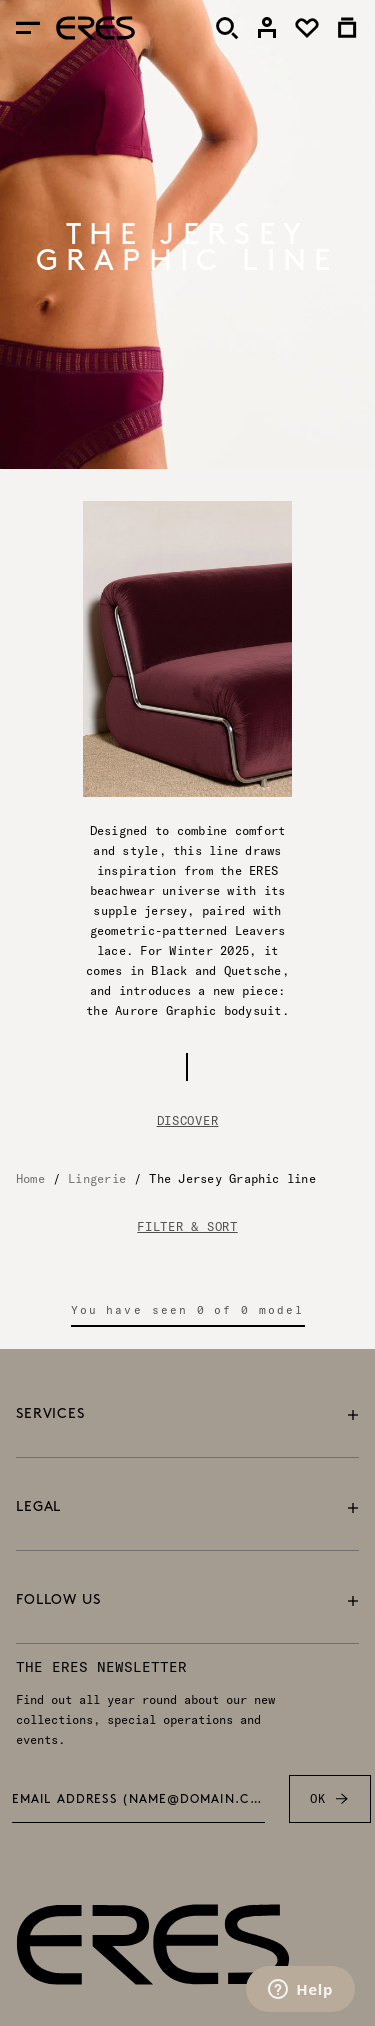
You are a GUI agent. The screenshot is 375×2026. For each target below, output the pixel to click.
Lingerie (97, 1178)
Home (30, 1178)
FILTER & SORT (187, 1227)
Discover (188, 1120)
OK (329, 1799)
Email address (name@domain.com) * (139, 1800)
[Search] (227, 28)
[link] (267, 28)
